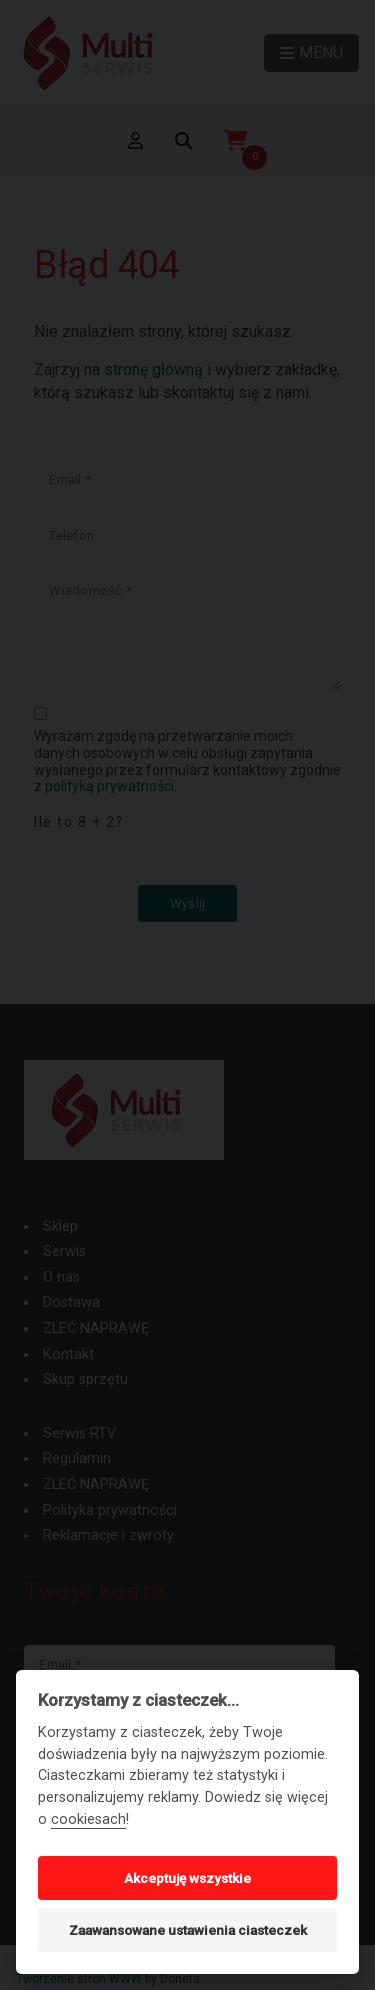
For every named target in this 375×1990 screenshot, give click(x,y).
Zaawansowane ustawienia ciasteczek (188, 1930)
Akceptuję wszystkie (187, 1878)
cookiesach (88, 1819)
